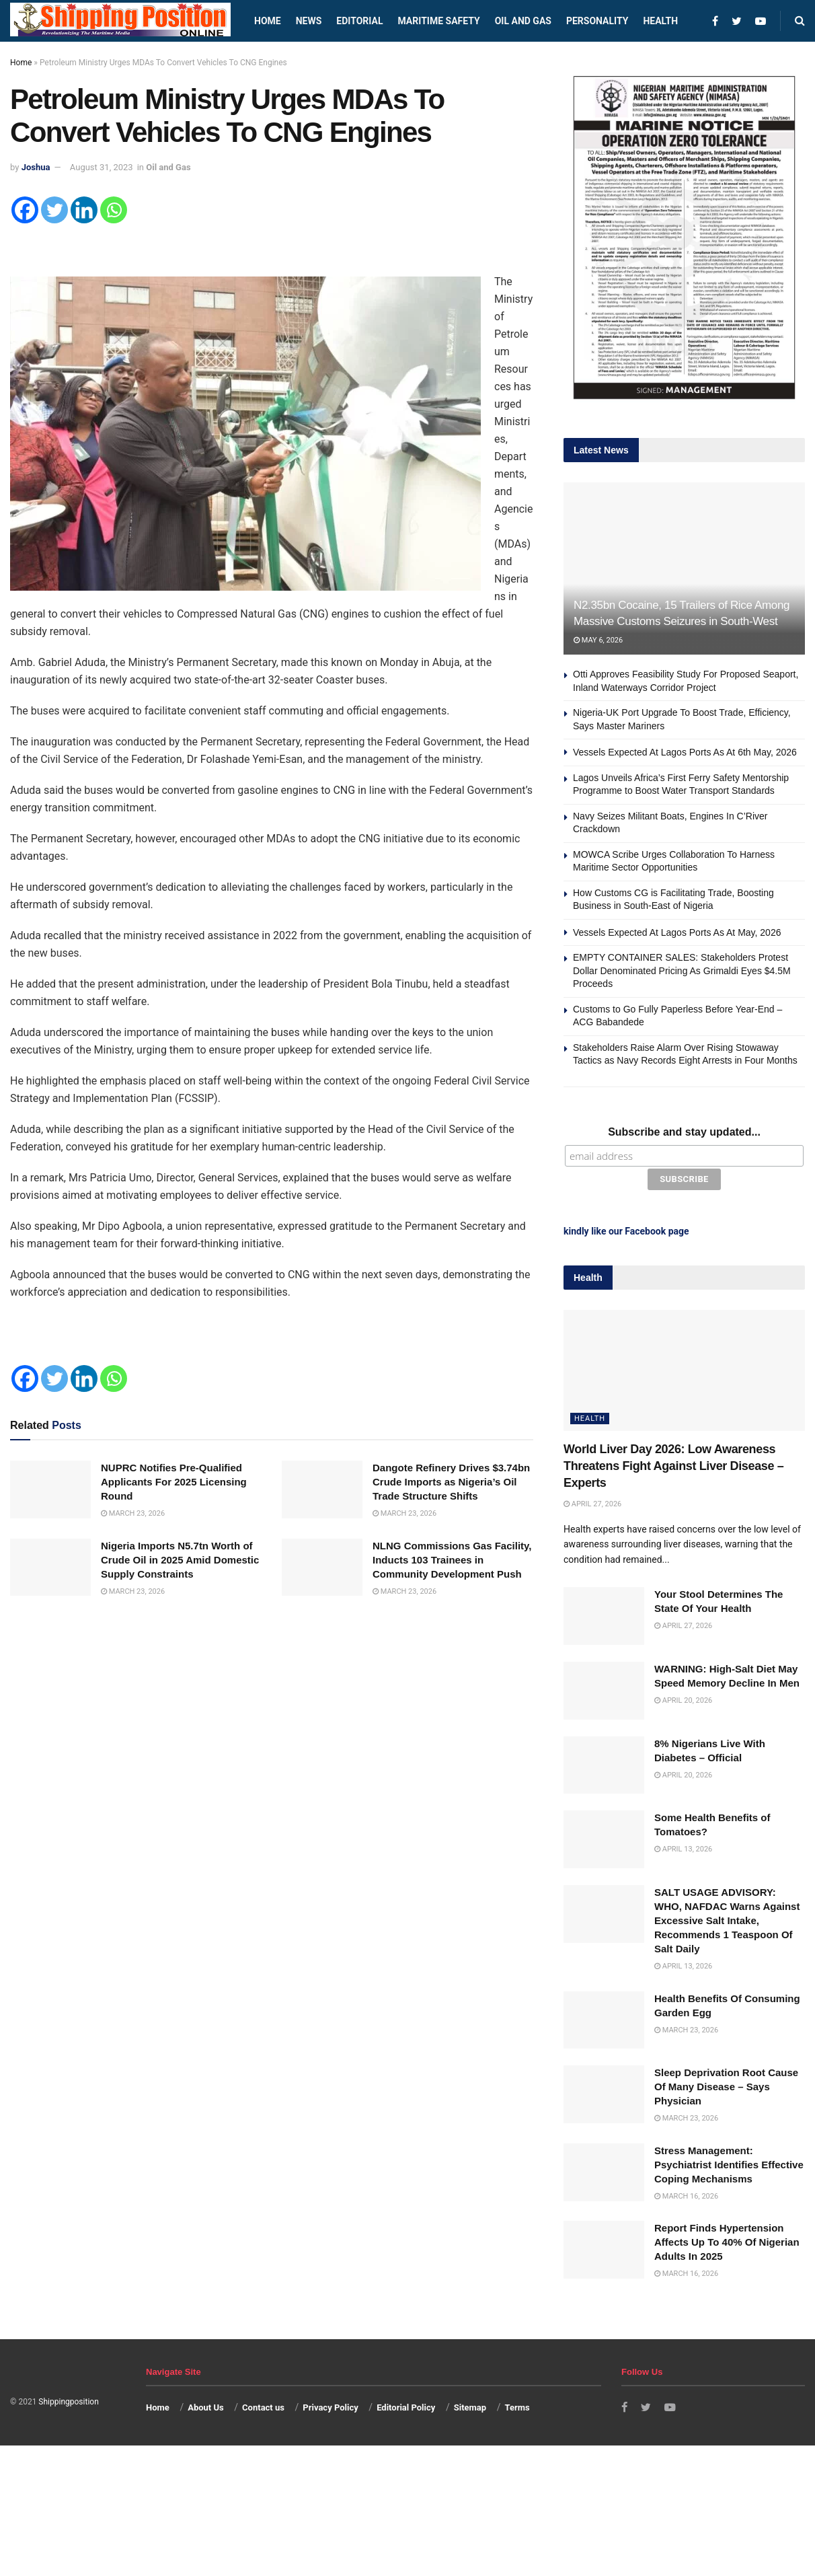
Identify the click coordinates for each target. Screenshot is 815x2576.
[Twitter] (54, 209)
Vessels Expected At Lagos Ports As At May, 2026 (677, 932)
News (309, 20)
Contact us (263, 2405)
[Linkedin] (84, 209)
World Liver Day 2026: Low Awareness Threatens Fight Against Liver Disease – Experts (673, 1463)
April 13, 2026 (683, 1847)
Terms (516, 2405)
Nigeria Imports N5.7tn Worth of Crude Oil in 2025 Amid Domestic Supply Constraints (180, 1560)
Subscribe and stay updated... (684, 1132)
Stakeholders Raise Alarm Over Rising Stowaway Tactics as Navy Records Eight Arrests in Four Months (686, 1060)
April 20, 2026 (683, 1698)
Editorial (359, 20)
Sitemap (470, 2405)
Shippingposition (68, 2399)
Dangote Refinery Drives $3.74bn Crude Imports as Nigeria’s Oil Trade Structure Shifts (451, 1482)
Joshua (36, 167)
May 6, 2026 (598, 640)
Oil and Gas (523, 20)
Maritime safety (438, 20)
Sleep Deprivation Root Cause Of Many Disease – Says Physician (726, 2084)
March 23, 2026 (133, 1513)
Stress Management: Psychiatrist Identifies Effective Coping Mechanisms (729, 2162)
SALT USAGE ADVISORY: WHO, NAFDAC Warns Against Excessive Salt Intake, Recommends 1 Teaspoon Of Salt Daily (727, 1918)
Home (267, 20)
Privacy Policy (330, 2405)
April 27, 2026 (592, 1502)
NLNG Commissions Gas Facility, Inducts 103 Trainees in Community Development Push (452, 1560)
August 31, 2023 (101, 167)
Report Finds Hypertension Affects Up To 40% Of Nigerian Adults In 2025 (727, 2240)
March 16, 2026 (686, 2194)
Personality (597, 20)
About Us (206, 2405)
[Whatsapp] (113, 209)
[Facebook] (24, 209)
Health (660, 20)
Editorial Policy (406, 2405)
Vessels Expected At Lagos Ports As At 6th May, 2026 (685, 752)
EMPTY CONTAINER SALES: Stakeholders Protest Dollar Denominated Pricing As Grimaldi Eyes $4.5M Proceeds (682, 970)
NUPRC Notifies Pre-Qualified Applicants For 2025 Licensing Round (174, 1482)
